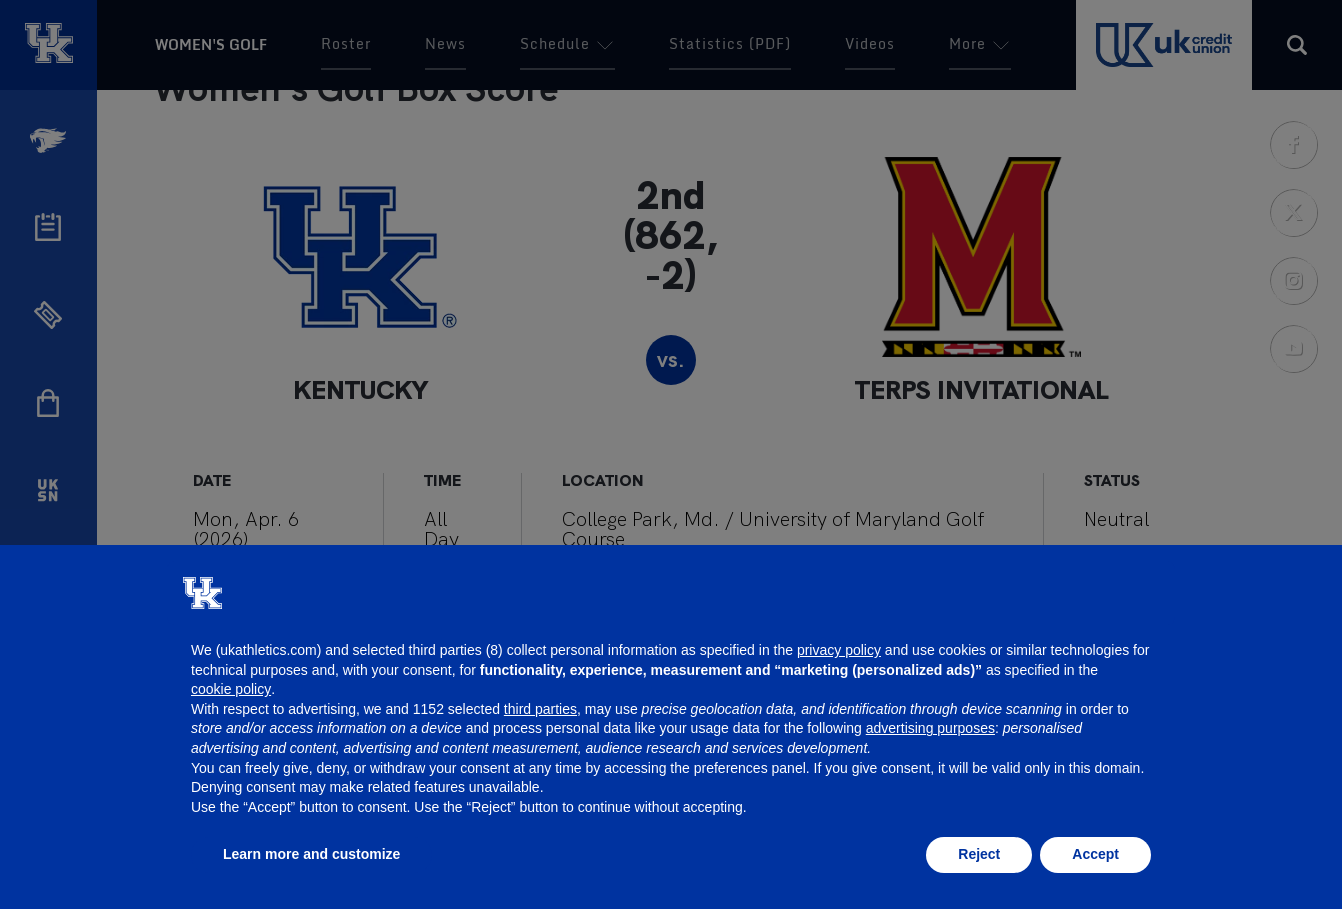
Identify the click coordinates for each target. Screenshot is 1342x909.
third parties (540, 709)
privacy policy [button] (839, 650)
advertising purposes (930, 728)
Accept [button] (1095, 854)
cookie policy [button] (231, 689)
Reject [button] (979, 854)
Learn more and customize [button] (311, 854)
